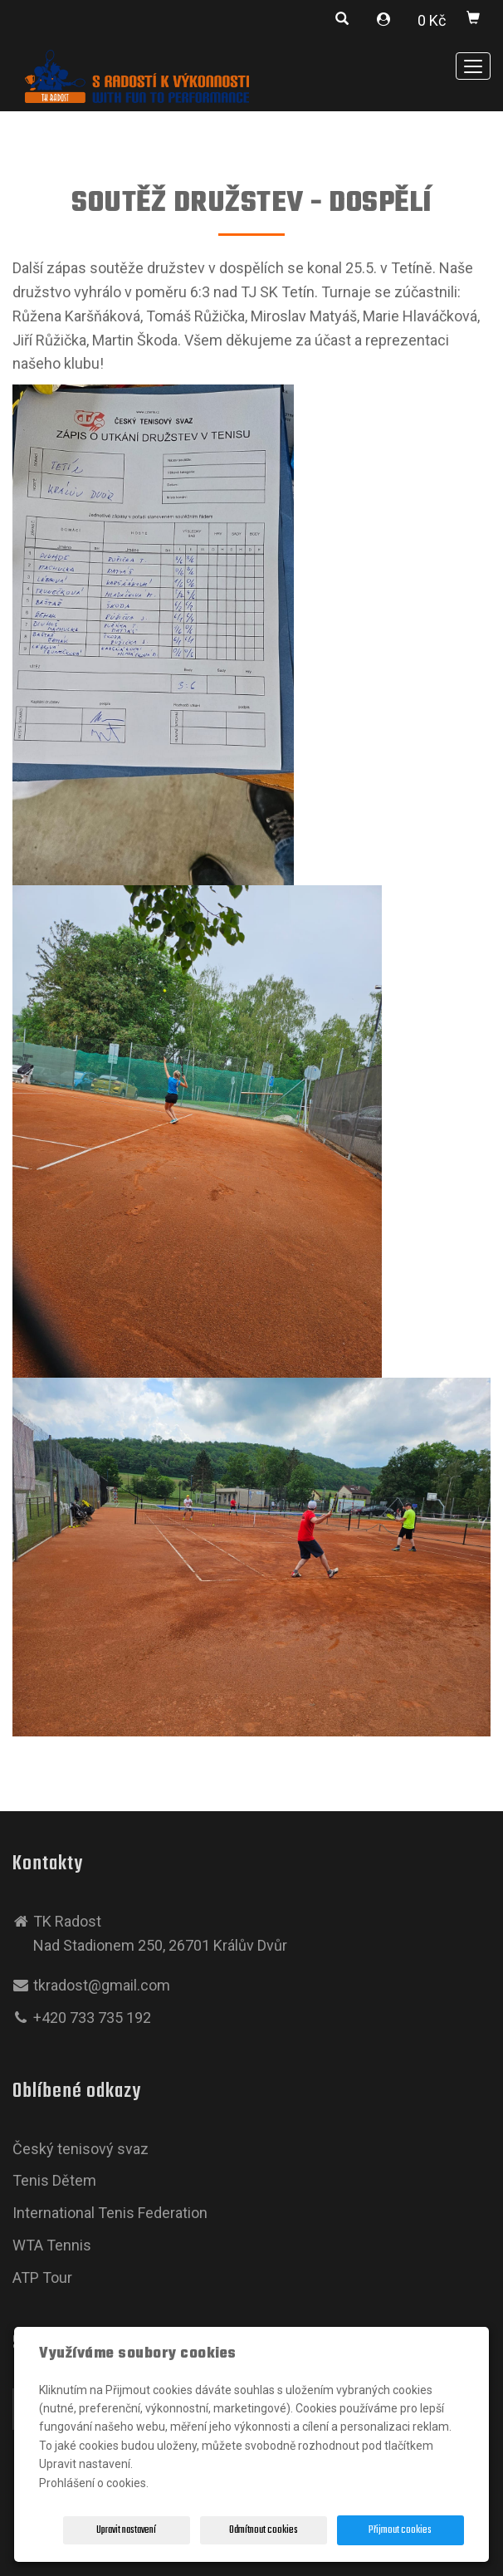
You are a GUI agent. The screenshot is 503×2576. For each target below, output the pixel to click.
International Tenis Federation (110, 2212)
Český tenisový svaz (80, 2148)
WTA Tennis (51, 2245)
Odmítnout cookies (263, 2530)
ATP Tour (42, 2277)
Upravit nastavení (126, 2530)
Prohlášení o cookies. (94, 2483)
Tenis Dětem (54, 2180)
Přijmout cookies (400, 2530)
